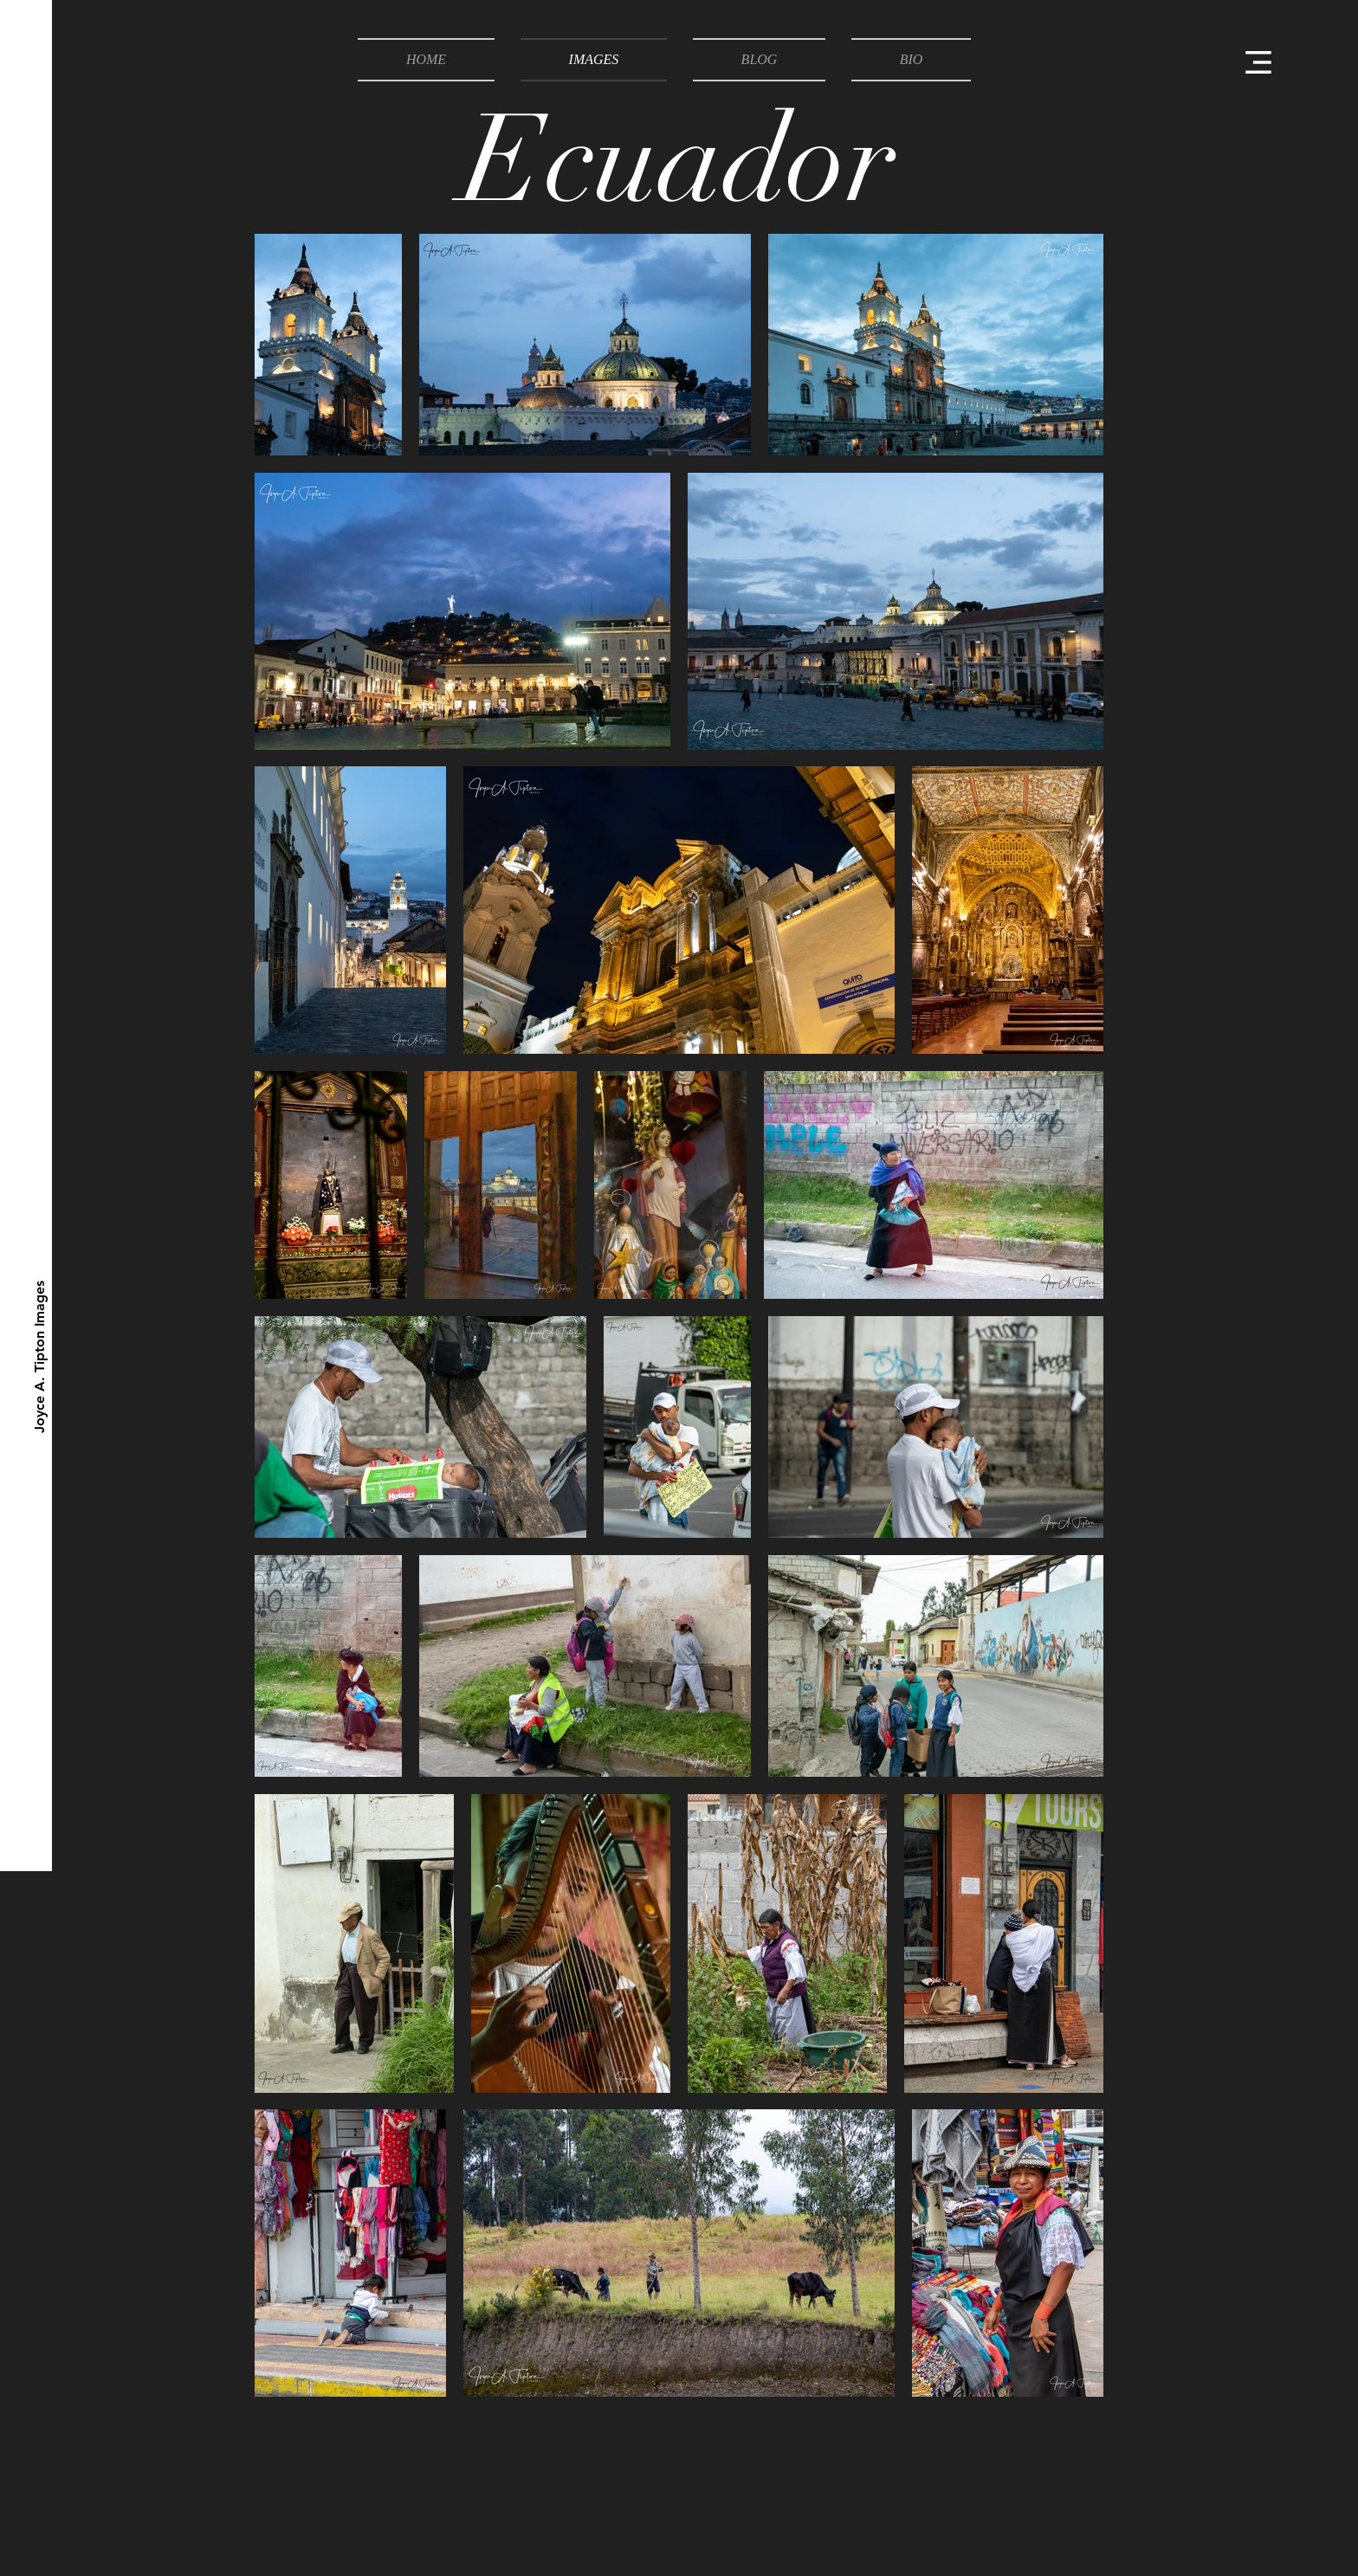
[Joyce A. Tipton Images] (40, 1357)
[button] (1258, 62)
